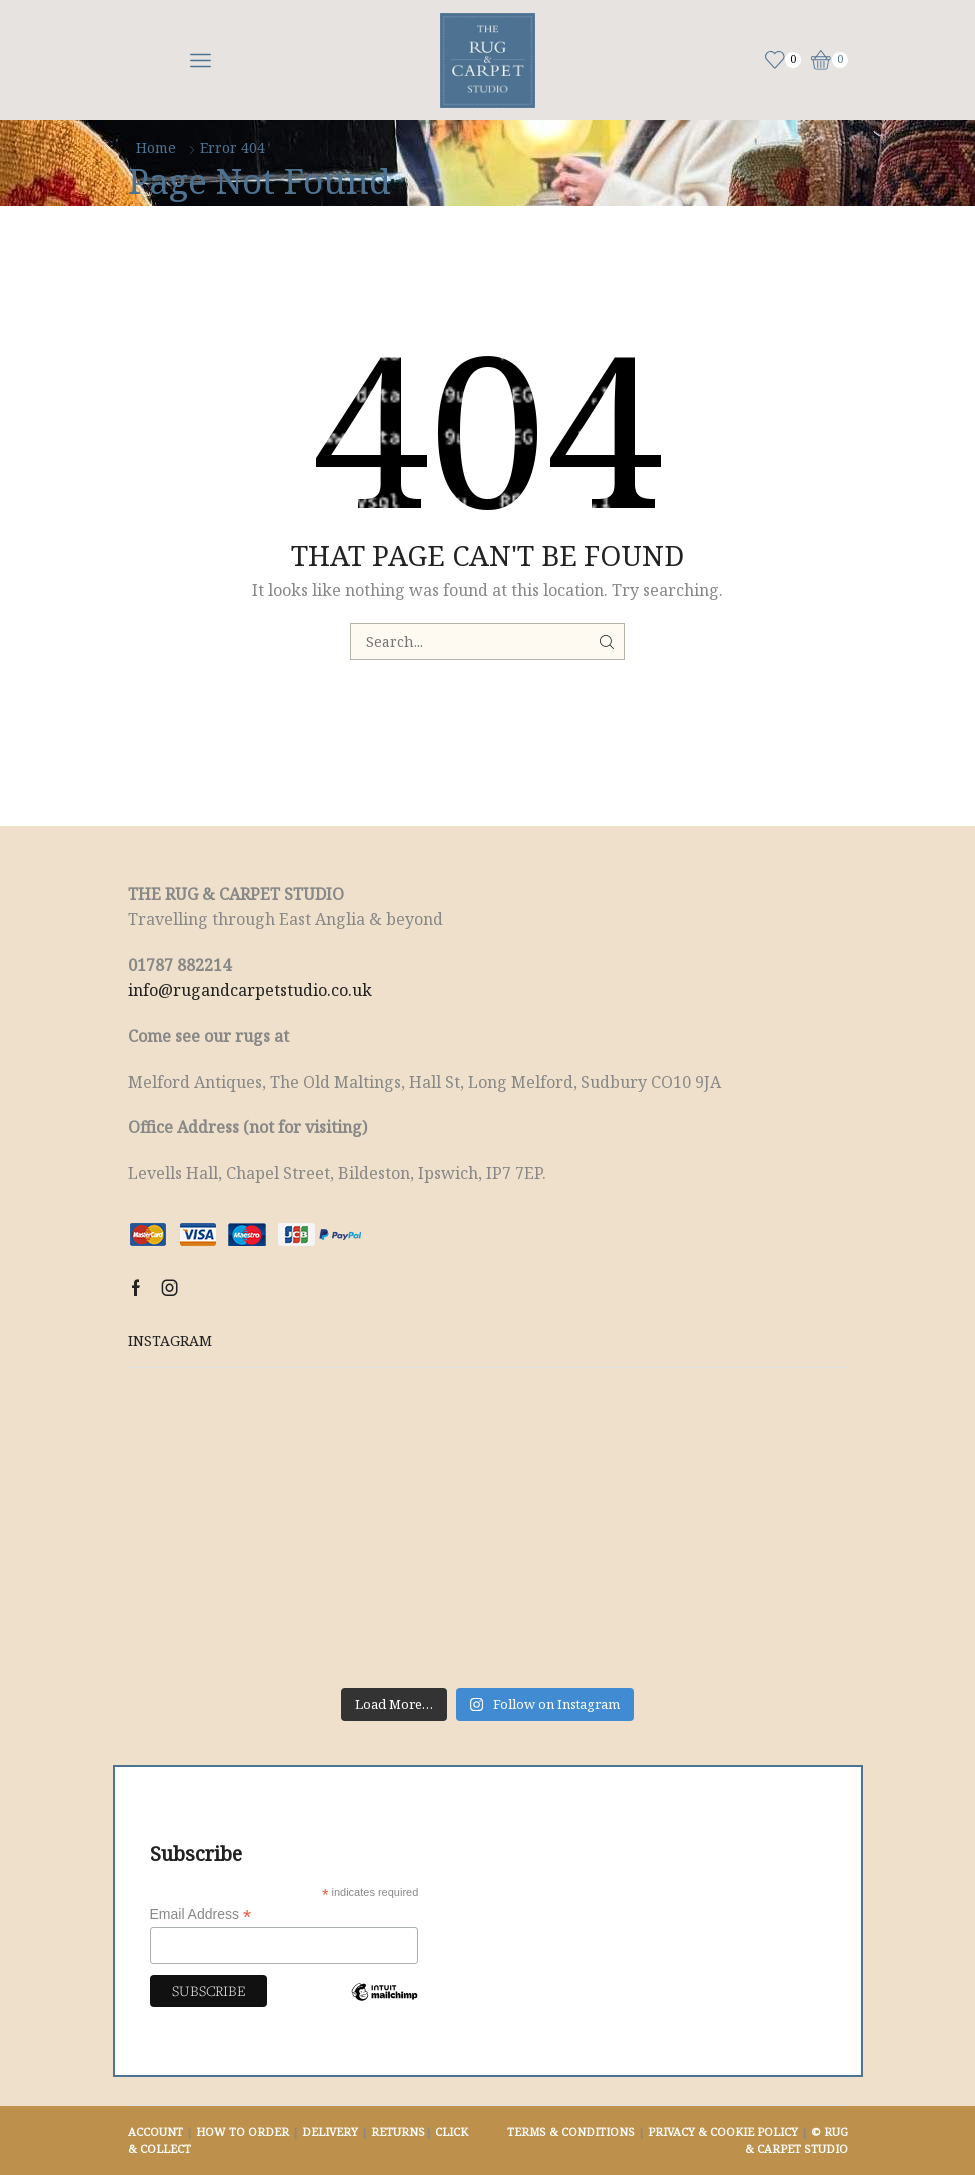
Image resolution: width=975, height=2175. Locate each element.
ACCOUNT (155, 2131)
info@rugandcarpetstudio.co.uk (250, 990)
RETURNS (398, 2131)
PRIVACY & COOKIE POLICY (723, 2131)
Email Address (201, 1914)
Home (156, 147)
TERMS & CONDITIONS (571, 2131)
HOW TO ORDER (242, 2131)
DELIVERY (330, 2131)
